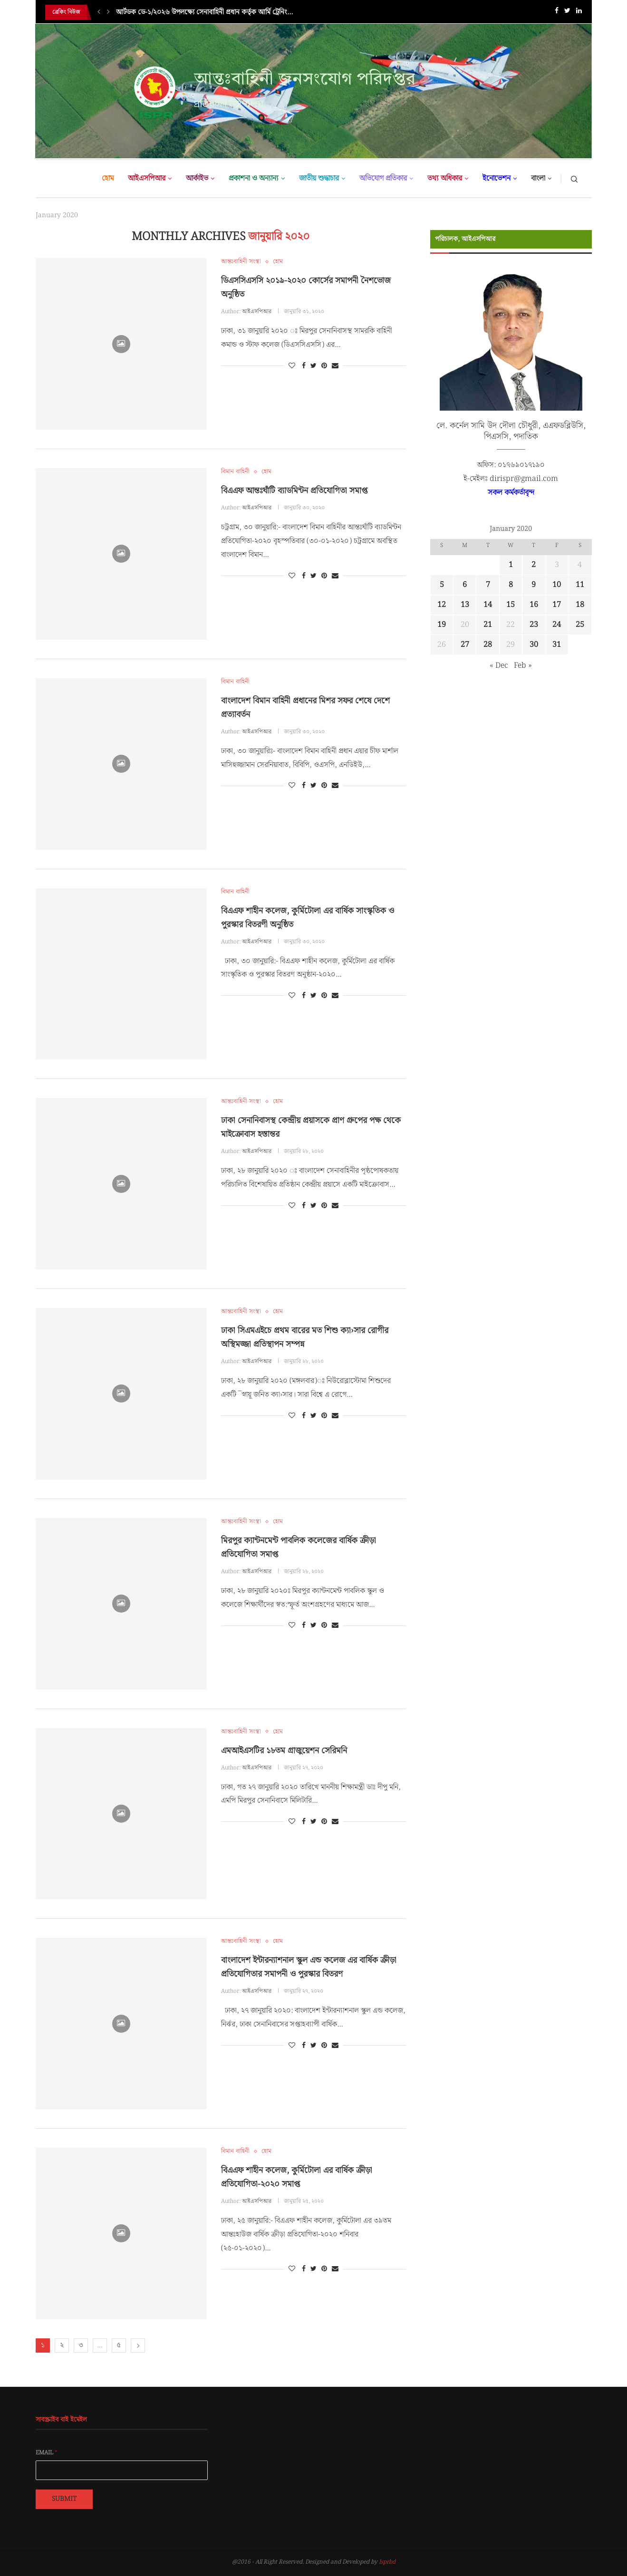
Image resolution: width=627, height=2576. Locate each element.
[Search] (574, 178)
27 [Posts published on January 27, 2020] (465, 645)
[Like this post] (292, 366)
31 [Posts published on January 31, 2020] (556, 645)
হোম (108, 178)
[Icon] (121, 344)
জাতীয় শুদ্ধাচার (319, 178)
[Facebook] (556, 13)
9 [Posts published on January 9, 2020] (533, 585)
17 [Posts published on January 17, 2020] (556, 605)
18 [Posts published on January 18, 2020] (580, 605)
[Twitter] (567, 13)
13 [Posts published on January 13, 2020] (465, 605)
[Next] (108, 12)
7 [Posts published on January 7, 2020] (488, 585)
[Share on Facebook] (304, 366)
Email (47, 2453)
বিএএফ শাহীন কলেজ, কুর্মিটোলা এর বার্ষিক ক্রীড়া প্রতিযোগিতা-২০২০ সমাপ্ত (296, 2177)
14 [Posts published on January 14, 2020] (487, 605)
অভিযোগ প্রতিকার (383, 178)
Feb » (523, 666)
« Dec (499, 666)
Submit (64, 2499)
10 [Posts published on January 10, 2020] (556, 585)
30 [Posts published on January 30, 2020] (534, 645)
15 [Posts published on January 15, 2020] (510, 605)
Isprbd (387, 2561)
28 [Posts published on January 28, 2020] (487, 645)
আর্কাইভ (197, 178)
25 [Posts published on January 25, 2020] (580, 625)
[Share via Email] (335, 366)
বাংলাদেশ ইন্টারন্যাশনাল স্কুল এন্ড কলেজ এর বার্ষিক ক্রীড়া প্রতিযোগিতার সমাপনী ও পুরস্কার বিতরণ (308, 1967)
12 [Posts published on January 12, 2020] (441, 605)
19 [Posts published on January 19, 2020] (441, 625)
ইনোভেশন (496, 178)
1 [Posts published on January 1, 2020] (511, 565)
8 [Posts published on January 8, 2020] (511, 585)
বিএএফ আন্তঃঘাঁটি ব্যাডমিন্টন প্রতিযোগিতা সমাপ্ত (294, 491)
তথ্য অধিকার (444, 178)
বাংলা (538, 178)
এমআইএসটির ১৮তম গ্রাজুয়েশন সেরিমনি (284, 1751)
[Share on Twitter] (313, 366)
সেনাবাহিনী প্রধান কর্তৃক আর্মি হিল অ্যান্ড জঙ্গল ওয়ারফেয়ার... (193, 12)
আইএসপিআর (146, 178)
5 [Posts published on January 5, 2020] (442, 585)
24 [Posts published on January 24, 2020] (556, 625)
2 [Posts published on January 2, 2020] (533, 565)
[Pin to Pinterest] (324, 366)
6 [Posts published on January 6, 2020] (465, 585)
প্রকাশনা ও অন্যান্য (254, 178)
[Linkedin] (579, 13)
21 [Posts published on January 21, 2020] (487, 625)
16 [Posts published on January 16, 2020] (534, 605)
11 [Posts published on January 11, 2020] (580, 585)
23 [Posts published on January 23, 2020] (534, 625)
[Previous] (99, 12)
